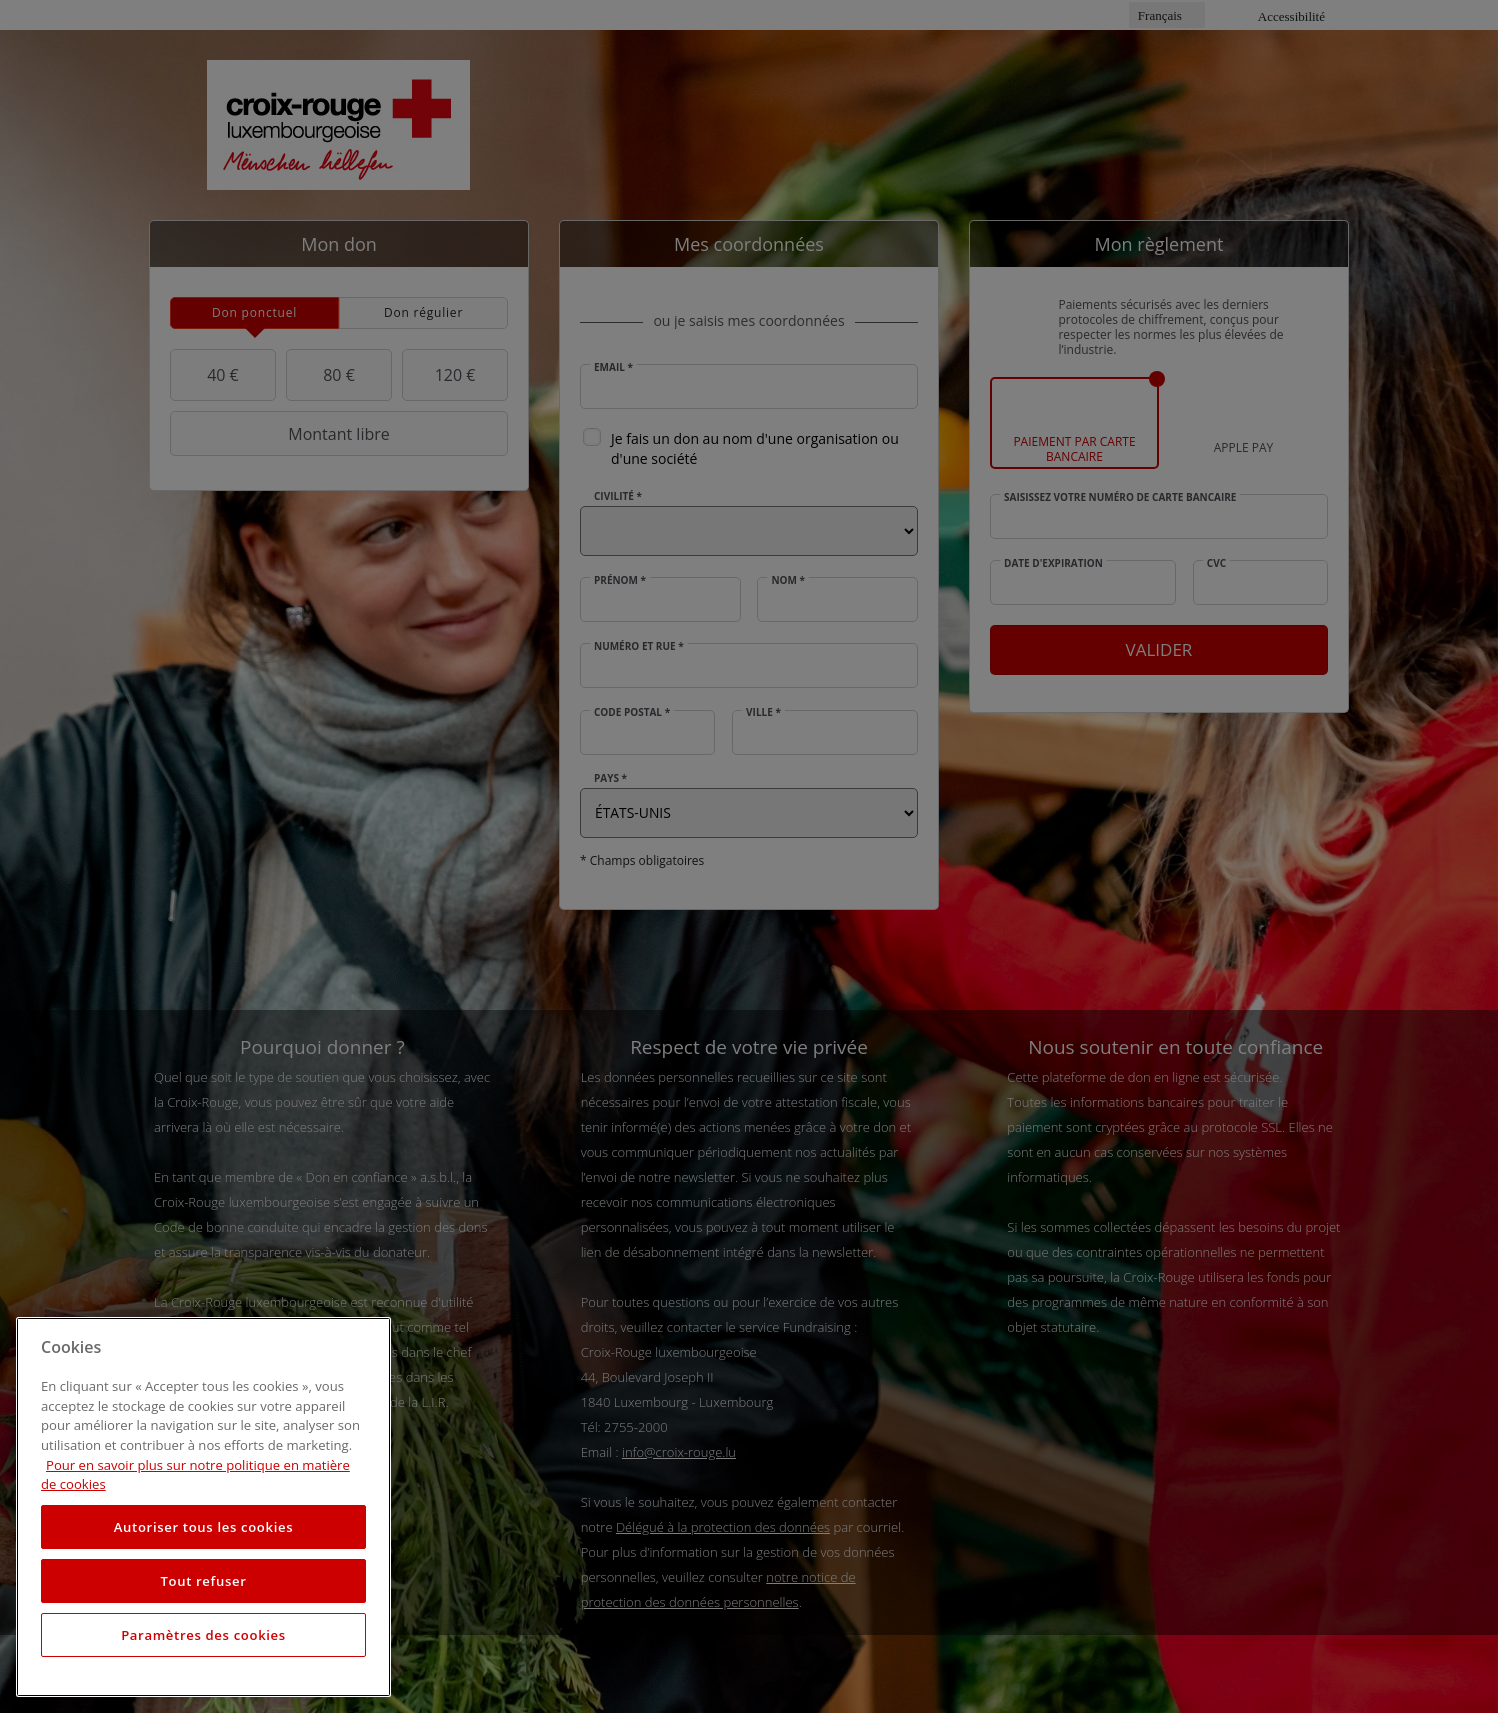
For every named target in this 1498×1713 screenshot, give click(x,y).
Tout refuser (203, 1581)
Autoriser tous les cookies (203, 1527)
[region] (203, 1507)
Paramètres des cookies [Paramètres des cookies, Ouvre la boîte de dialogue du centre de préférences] (203, 1635)
